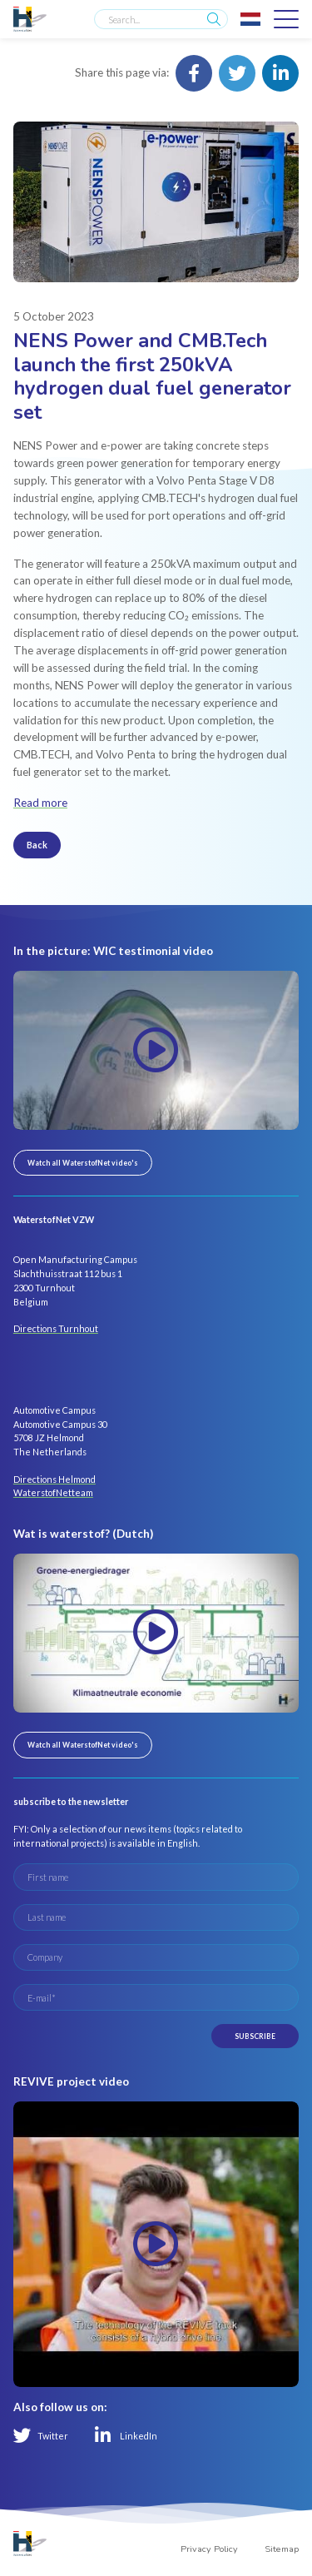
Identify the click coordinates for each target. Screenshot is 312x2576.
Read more (40, 802)
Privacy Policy (209, 2549)
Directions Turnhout (55, 1328)
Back (37, 844)
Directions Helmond (54, 1479)
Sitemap (282, 2549)
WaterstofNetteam (53, 1492)
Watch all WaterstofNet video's (82, 1162)
